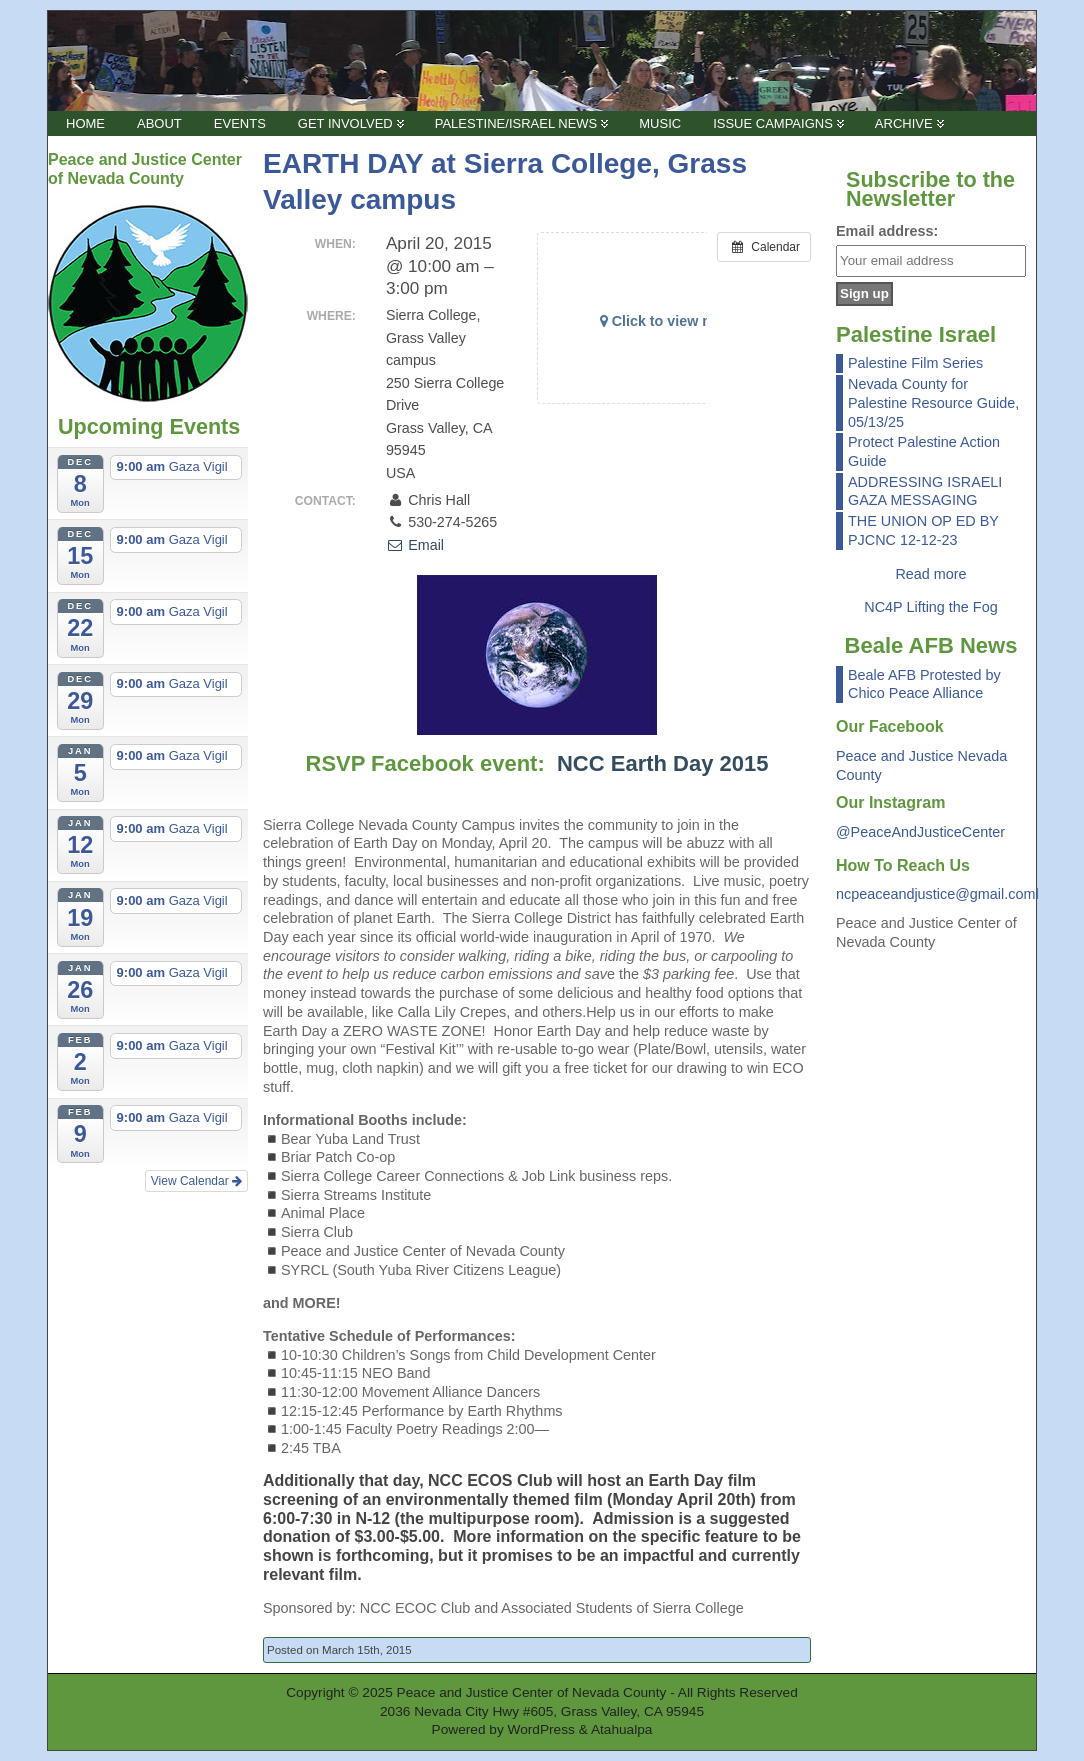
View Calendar (196, 1181)
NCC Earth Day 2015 (663, 763)
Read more (930, 574)
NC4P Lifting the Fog (930, 607)
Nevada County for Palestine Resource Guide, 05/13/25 (933, 402)
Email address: (887, 231)
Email (415, 545)
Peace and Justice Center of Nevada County (532, 1692)
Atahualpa (622, 1729)
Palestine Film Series (915, 363)
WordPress (541, 1729)
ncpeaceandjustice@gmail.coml (937, 894)
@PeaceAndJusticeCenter (920, 832)
